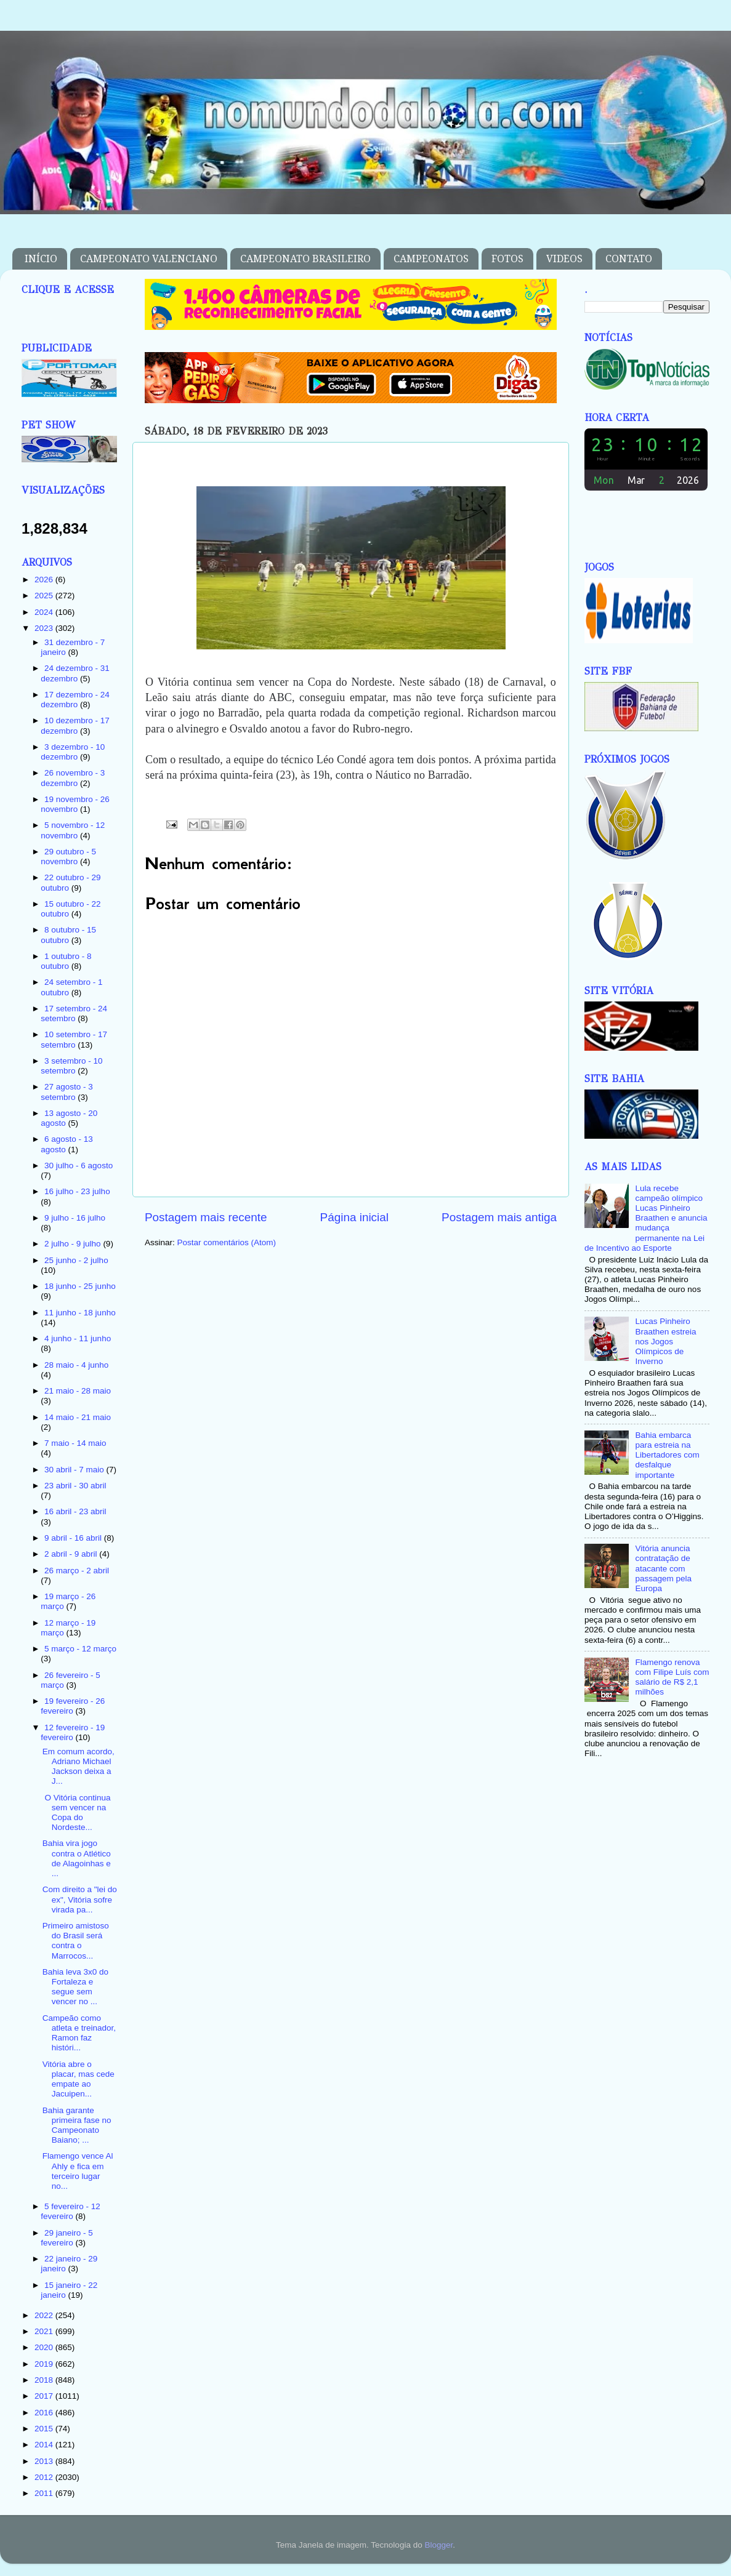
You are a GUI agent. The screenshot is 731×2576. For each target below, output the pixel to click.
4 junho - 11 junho (77, 1338)
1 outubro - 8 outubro (66, 961)
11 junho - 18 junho (80, 1312)
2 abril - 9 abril (71, 1554)
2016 (44, 2412)
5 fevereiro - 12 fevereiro (70, 2211)
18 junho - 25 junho (80, 1286)
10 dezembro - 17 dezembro (75, 725)
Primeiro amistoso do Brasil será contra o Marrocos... (75, 1940)
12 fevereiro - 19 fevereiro (73, 1732)
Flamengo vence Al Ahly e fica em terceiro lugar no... (77, 2171)
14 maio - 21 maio (77, 1417)
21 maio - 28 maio (77, 1390)
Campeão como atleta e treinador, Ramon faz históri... (79, 2033)
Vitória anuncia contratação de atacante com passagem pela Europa (663, 1568)
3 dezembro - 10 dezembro (73, 751)
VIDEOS (564, 259)
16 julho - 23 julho (77, 1191)
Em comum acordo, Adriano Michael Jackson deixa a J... (78, 1766)
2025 (44, 595)
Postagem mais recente (206, 1217)
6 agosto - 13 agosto (67, 1144)
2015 (44, 2428)
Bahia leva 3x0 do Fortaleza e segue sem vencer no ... (75, 1987)
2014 (44, 2444)
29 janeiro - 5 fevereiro (67, 2237)
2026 (44, 579)
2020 (44, 2347)
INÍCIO (41, 259)
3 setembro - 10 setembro (71, 1065)
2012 (44, 2477)
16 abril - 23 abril (75, 1511)
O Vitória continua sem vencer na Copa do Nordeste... (76, 1812)
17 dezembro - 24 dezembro (75, 699)
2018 (44, 2380)
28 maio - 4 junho (76, 1365)
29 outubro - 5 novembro (68, 856)
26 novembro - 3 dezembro (73, 777)
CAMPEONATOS (431, 259)
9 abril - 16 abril (74, 1538)
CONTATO (628, 259)
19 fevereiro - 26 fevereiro (73, 1705)
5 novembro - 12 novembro (73, 830)
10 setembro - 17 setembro (74, 1039)
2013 (44, 2461)
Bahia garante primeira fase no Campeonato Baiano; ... (76, 2125)
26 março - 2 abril (76, 1570)
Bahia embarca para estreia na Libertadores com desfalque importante (667, 1455)
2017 (44, 2396)
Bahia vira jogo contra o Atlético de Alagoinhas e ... (76, 1858)
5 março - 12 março (80, 1648)
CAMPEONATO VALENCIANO (148, 259)
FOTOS (507, 259)
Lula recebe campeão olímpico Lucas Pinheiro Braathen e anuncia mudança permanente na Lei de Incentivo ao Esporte (645, 1218)
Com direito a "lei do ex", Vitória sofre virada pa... (79, 1899)
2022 (44, 2315)
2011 (44, 2493)
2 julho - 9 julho (73, 1243)
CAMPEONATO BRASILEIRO (305, 259)
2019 (44, 2364)
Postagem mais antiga (499, 1217)
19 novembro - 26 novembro (75, 804)
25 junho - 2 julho (76, 1260)
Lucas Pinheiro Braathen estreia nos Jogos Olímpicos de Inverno (665, 1341)
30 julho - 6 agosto (78, 1165)
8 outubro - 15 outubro (68, 934)
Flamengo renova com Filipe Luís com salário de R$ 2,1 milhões (672, 1677)
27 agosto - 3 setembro (67, 1091)
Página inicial (354, 1217)
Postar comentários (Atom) (227, 1242)
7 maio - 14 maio (75, 1443)
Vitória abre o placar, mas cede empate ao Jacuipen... (78, 2079)
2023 (44, 628)
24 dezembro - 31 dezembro (75, 673)
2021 (44, 2331)
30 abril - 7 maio (75, 1469)
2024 (44, 612)
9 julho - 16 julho (74, 1217)
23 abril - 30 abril (75, 1485)
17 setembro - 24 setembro (74, 1013)
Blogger (438, 2545)
